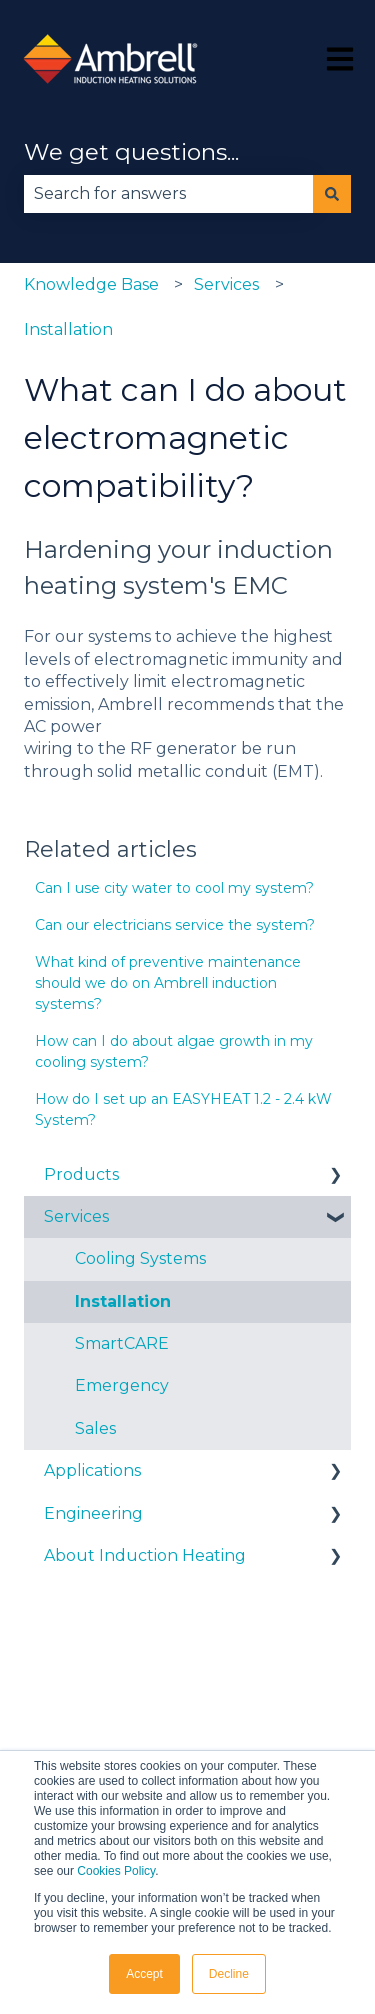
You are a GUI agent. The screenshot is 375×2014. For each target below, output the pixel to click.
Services (226, 284)
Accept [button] (144, 1974)
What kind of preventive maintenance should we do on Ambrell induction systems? (168, 983)
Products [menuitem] (81, 1174)
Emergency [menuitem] (122, 1385)
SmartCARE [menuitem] (122, 1343)
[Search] (332, 194)
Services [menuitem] (76, 1216)
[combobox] (168, 194)
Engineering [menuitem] (93, 1513)
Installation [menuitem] (123, 1301)
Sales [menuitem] (95, 1428)
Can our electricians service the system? (175, 925)
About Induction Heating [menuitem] (145, 1555)
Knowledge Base (91, 284)
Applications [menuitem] (92, 1470)
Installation (68, 329)
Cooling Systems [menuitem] (140, 1258)
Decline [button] (229, 1974)
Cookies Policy (116, 1871)
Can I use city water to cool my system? (174, 888)
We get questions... (131, 152)
